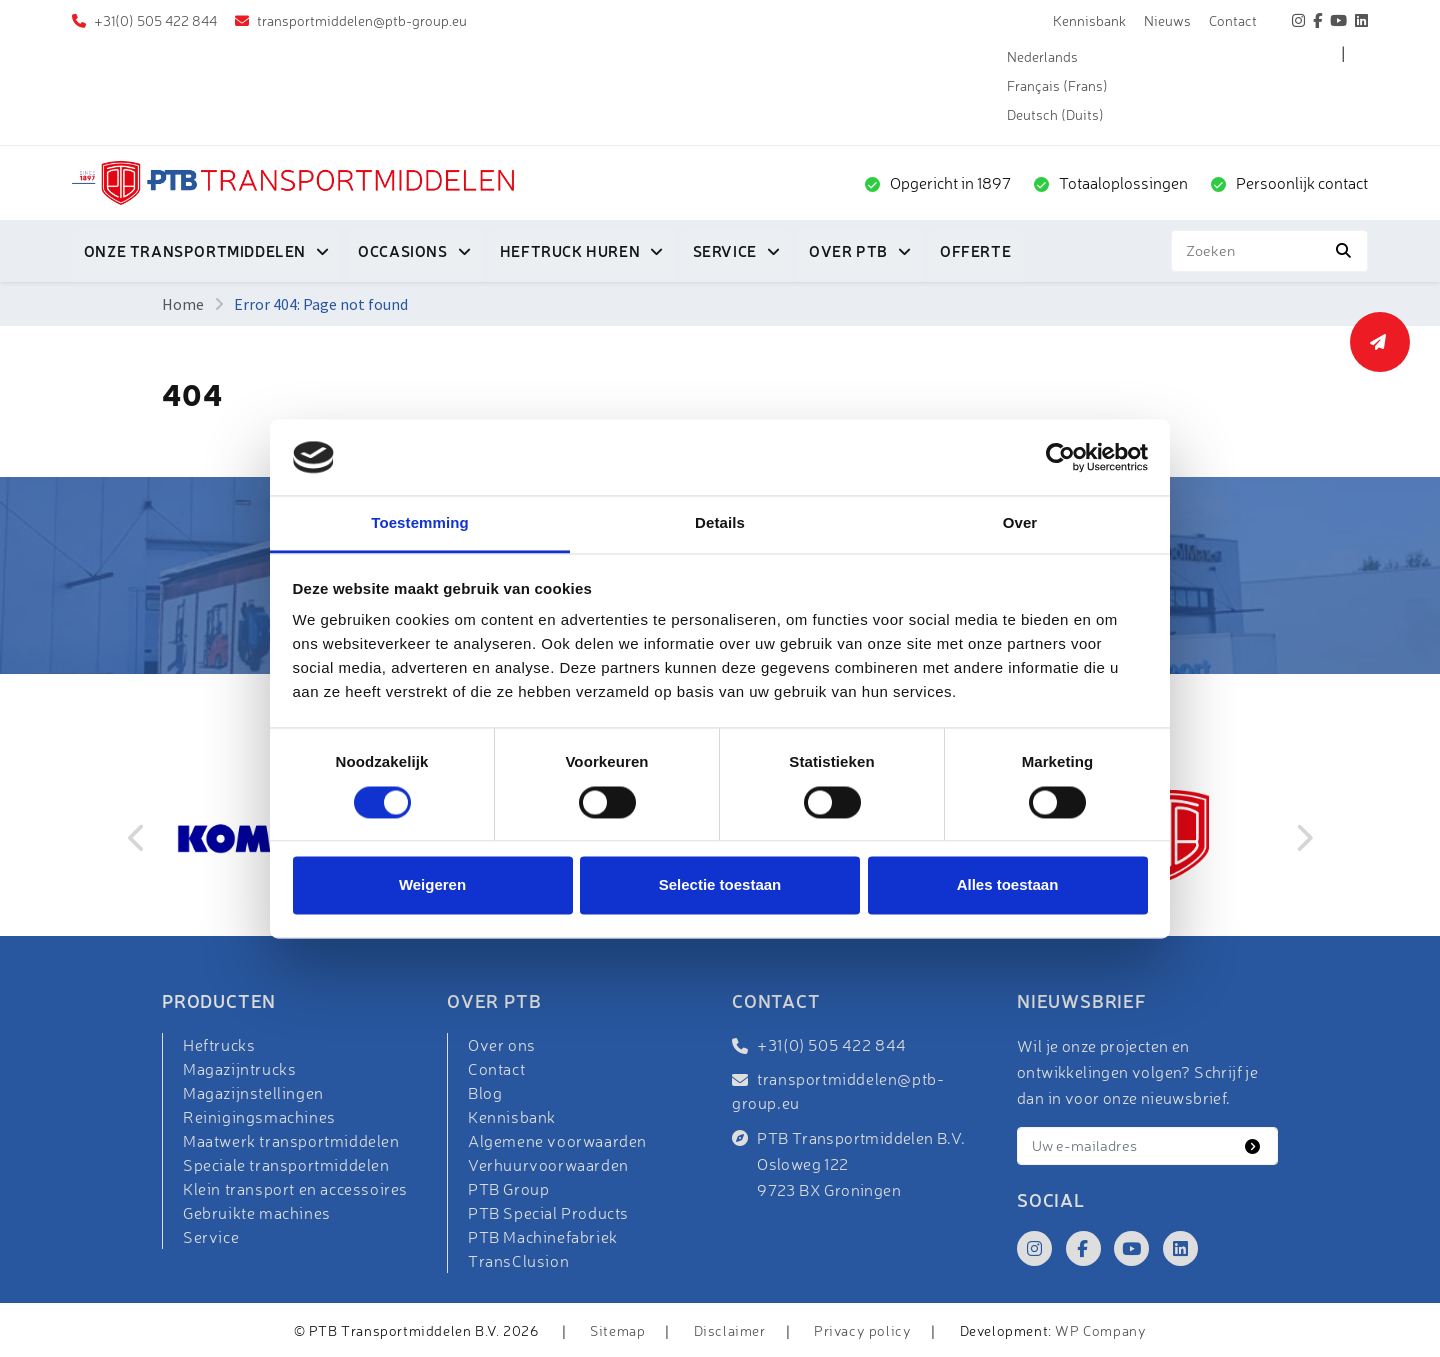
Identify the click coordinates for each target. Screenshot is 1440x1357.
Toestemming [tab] (420, 523)
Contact (1233, 20)
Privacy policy (862, 1330)
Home (183, 304)
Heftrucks (219, 1045)
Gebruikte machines (257, 1213)
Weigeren (432, 885)
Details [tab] (720, 523)
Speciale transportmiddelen (286, 1165)
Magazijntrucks (239, 1069)
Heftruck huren (571, 251)
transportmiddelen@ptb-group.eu (360, 20)
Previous (137, 838)
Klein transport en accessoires (295, 1189)
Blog (485, 1093)
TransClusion (518, 1261)
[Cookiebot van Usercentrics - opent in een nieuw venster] (1060, 457)
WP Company (1100, 1330)
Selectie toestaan (720, 885)
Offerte (977, 251)
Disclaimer (730, 1330)
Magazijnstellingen (253, 1093)
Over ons (502, 1045)
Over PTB (850, 251)
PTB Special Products (548, 1213)
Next (1303, 838)
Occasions (403, 251)
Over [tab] (1020, 523)
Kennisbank (1089, 20)
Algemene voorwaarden (557, 1141)
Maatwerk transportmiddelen (291, 1141)
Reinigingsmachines (259, 1117)
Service (726, 251)
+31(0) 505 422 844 (154, 20)
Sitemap (617, 1330)
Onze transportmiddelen (195, 251)
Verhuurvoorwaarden (548, 1165)
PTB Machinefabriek (543, 1237)
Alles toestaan (1008, 885)
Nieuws (1167, 20)
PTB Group (508, 1189)
